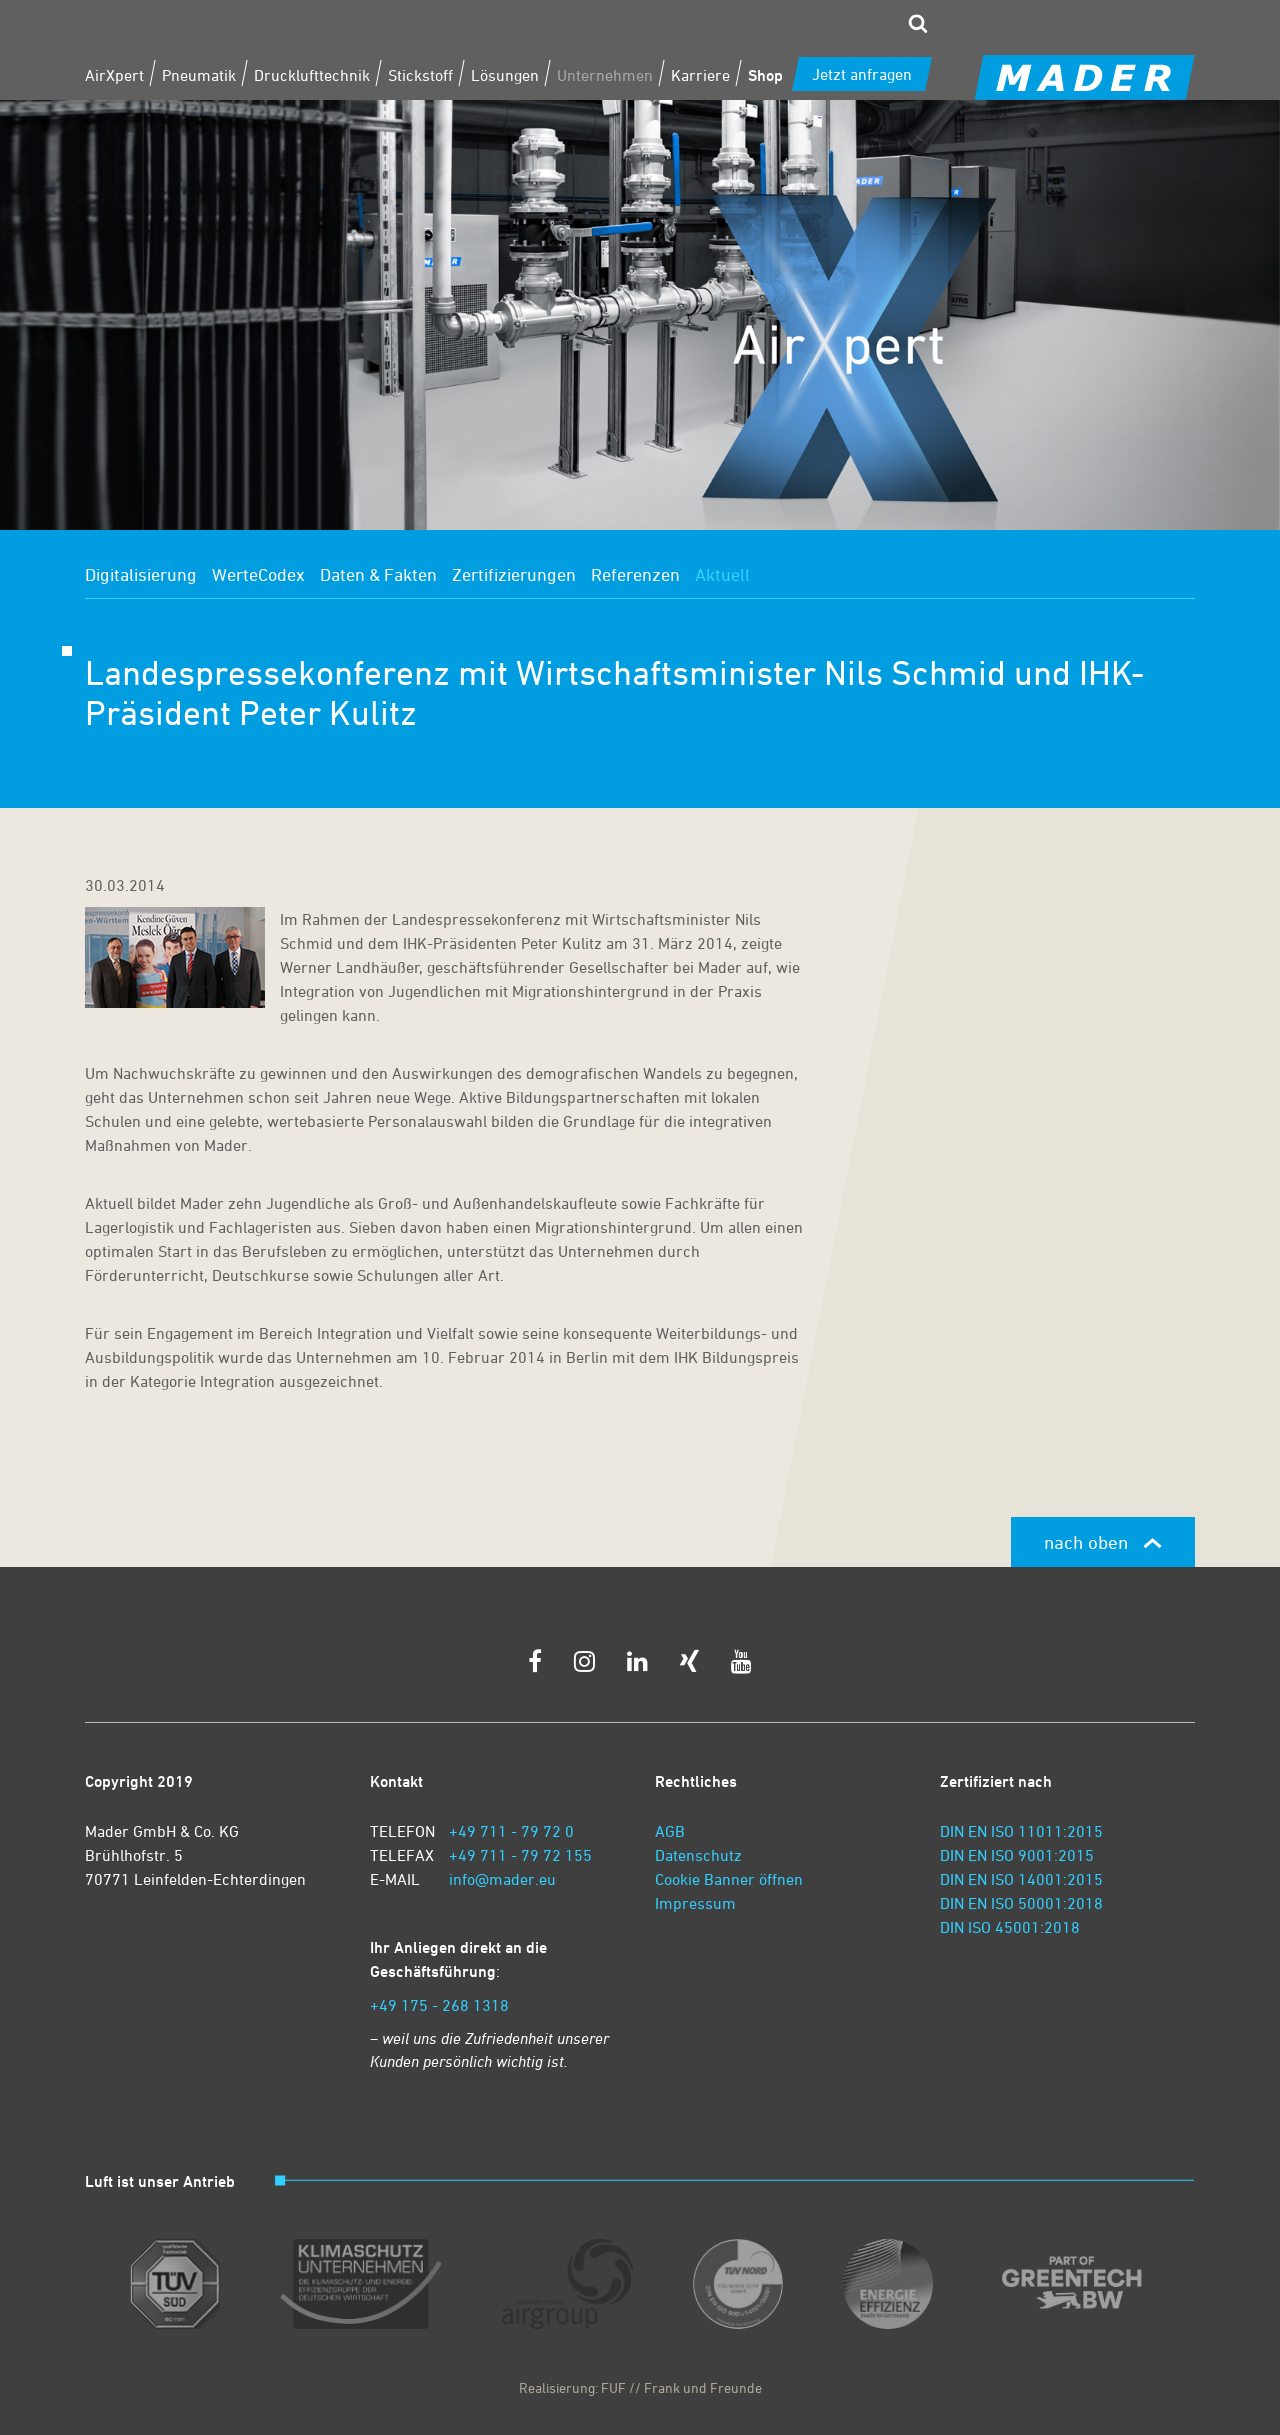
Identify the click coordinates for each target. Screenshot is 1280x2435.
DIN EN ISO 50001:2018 (1021, 1903)
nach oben (1103, 1542)
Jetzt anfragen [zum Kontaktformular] (862, 74)
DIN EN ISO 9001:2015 (1017, 1855)
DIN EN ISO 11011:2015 (1021, 1831)
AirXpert (114, 75)
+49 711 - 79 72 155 (520, 1855)
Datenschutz (698, 1855)
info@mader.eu (502, 1879)
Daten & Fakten (378, 574)
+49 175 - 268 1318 (439, 2005)
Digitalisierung (141, 574)
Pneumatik (199, 75)
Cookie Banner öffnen (729, 1879)
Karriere (700, 75)
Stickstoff (420, 75)
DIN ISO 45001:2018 (1010, 1927)
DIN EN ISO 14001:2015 (1021, 1879)
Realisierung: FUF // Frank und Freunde (640, 2387)
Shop (765, 75)
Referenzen (635, 574)
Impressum (695, 1903)
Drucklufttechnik (312, 75)
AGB (670, 1831)
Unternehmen (605, 75)
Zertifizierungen (514, 574)
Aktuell (722, 574)
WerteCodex (258, 574)
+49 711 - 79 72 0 (511, 1831)
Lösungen (505, 75)
